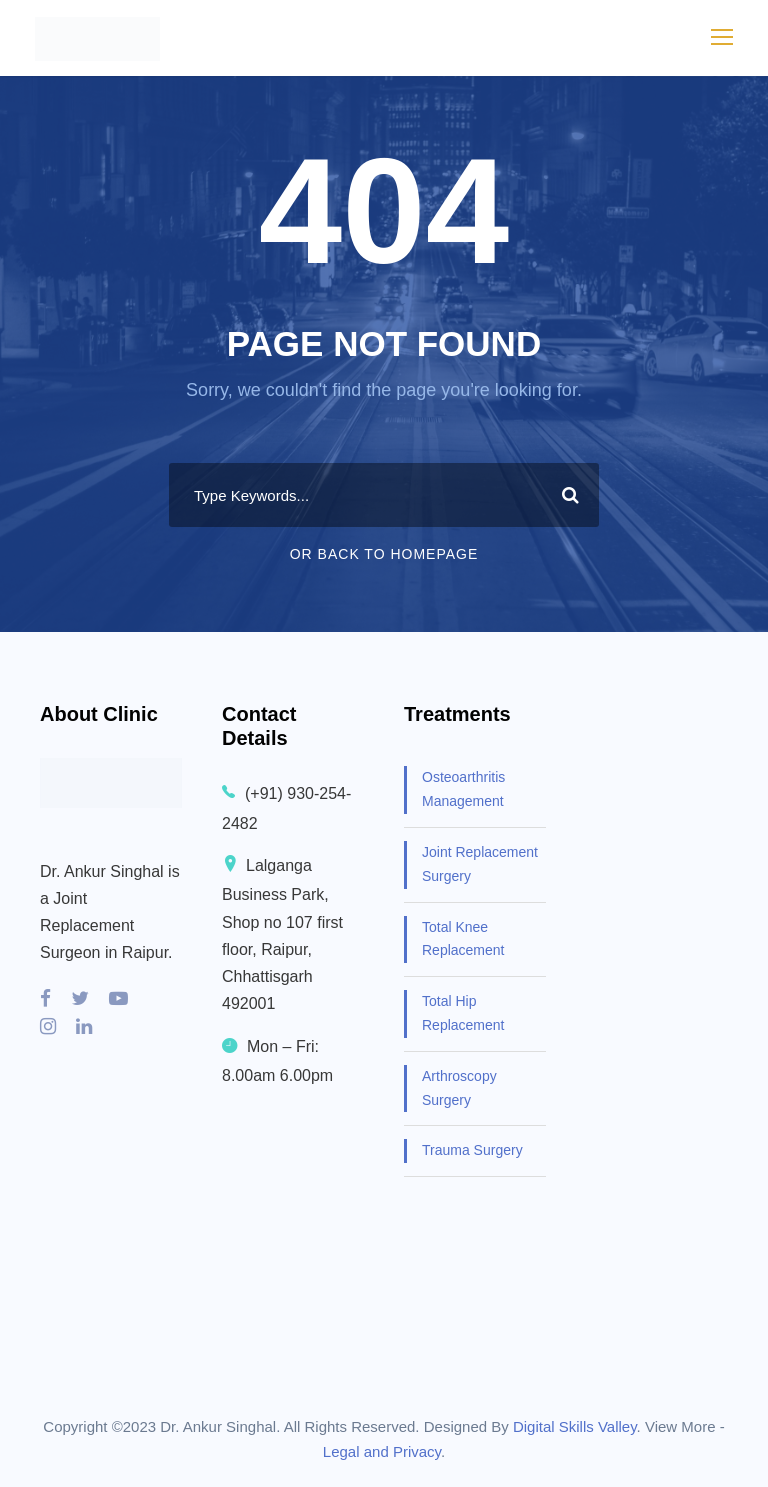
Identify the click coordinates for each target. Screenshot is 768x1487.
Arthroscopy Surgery (459, 1088)
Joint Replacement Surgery (480, 864)
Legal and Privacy (382, 1451)
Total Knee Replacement (463, 939)
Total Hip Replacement (463, 1013)
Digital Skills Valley (575, 1426)
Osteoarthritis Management (463, 789)
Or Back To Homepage (384, 554)
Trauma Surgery (472, 1150)
